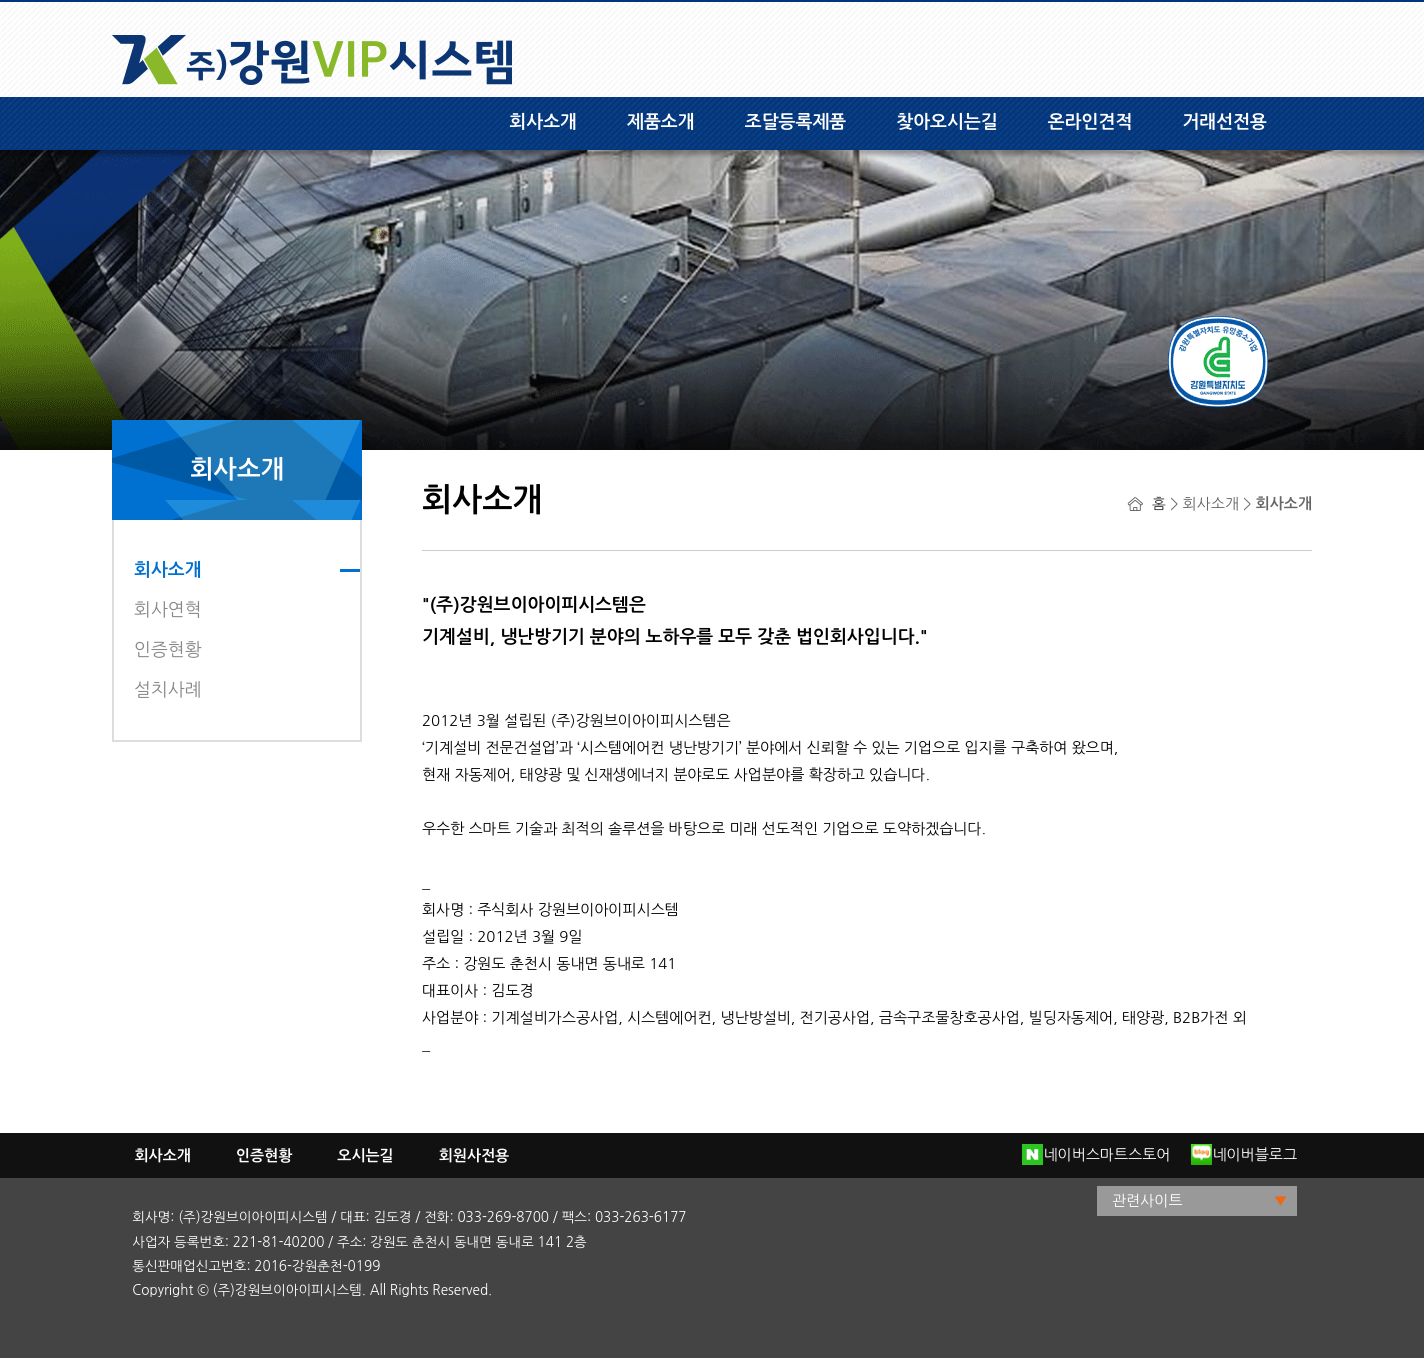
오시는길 (365, 1155)
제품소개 (661, 122)
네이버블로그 (1244, 1154)
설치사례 (168, 690)
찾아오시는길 (947, 122)
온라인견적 (1090, 122)
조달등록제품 (796, 122)
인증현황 (168, 650)
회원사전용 (474, 1155)
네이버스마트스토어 (1096, 1154)
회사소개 (543, 122)
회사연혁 (168, 610)
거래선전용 (1224, 122)
